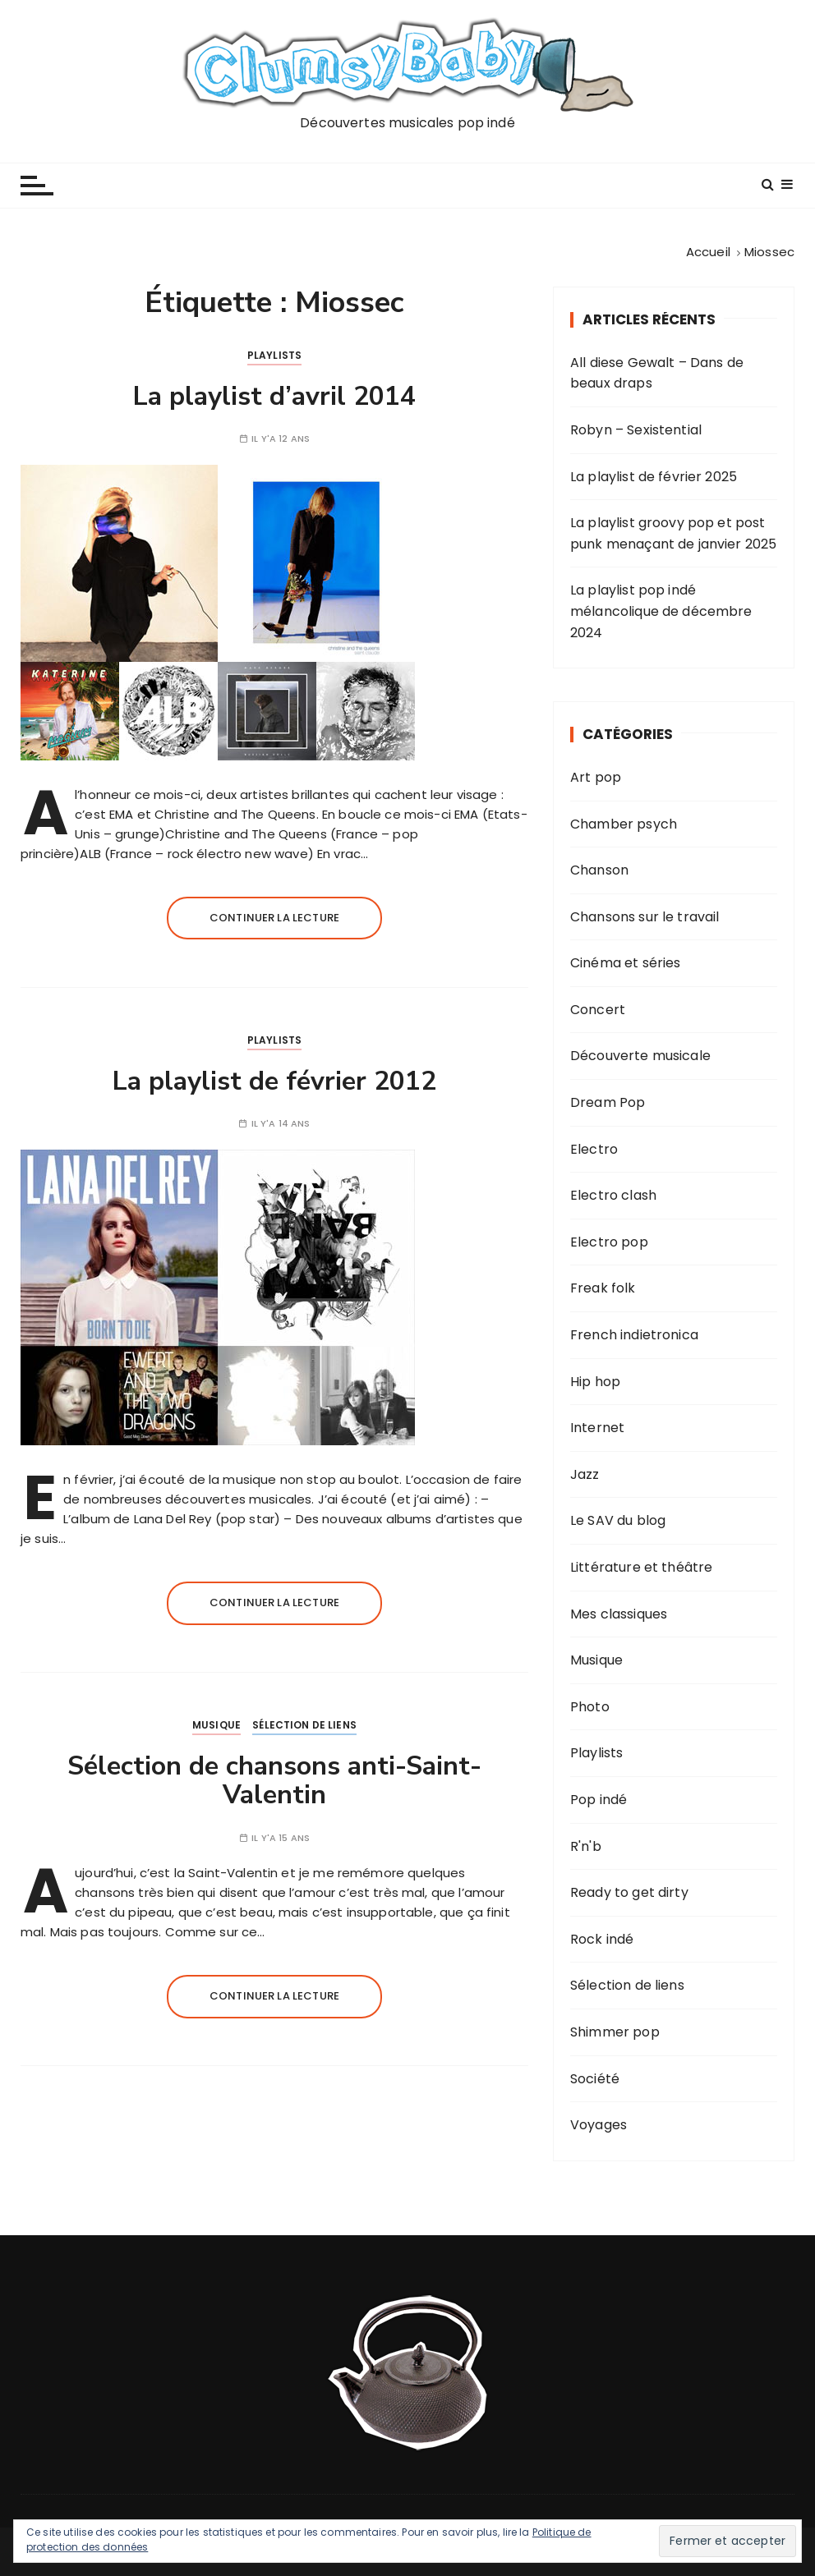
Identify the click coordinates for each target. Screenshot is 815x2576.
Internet (597, 1427)
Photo (590, 1706)
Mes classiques (618, 1614)
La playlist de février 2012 (274, 1081)
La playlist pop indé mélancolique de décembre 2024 (661, 611)
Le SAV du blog (617, 1520)
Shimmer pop (615, 2032)
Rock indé (601, 1939)
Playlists (274, 355)
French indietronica (634, 1334)
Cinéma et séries (625, 962)
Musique (216, 1725)
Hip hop (595, 1381)
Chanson (599, 870)
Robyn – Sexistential (636, 429)
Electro (594, 1149)
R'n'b (585, 1846)
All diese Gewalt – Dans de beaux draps (657, 373)
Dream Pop (607, 1102)
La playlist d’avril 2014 (274, 396)
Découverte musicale (640, 1055)
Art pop (595, 777)
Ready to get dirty (629, 1892)
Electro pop (609, 1242)
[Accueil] (708, 251)
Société (594, 2078)
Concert (597, 1009)
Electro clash (613, 1195)
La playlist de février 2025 (653, 476)
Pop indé (598, 1799)
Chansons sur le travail (644, 916)
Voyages (598, 2124)
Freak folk (603, 1288)
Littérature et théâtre (641, 1567)
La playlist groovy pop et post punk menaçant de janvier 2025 (673, 533)
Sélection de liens (304, 1725)
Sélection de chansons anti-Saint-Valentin (274, 1780)
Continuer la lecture (274, 917)
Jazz (585, 1474)
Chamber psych (623, 824)
